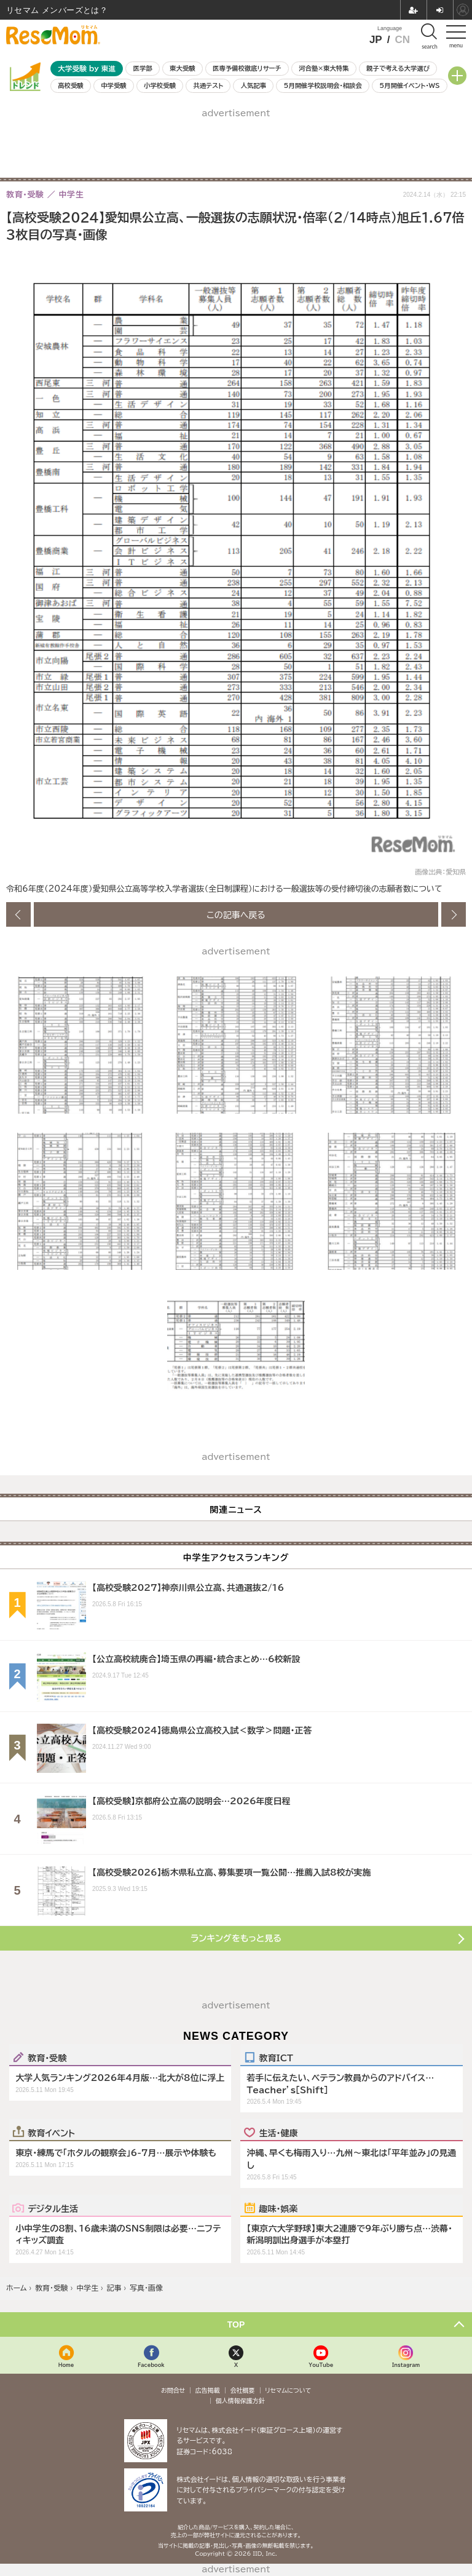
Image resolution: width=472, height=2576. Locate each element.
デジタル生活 (53, 2208)
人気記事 (254, 85)
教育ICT (276, 2057)
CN (402, 40)
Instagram (406, 2365)
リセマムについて (288, 2390)
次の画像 (453, 914)
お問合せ (173, 2390)
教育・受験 (47, 2057)
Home (66, 2365)
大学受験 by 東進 (87, 68)
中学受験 (114, 85)
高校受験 (71, 85)
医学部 (142, 68)
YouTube (321, 2365)
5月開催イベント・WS (409, 85)
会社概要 (242, 2390)
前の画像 (18, 914)
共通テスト (208, 85)
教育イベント (51, 2132)
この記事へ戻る (236, 914)
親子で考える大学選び (398, 68)
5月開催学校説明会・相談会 (322, 85)
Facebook (151, 2365)
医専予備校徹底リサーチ (247, 68)
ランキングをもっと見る (236, 1938)
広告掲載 (207, 2390)
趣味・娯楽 (278, 2208)
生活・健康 (278, 2132)
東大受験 (182, 68)
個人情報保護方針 (240, 2401)
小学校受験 (160, 85)
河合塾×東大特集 (323, 68)
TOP (236, 2324)
